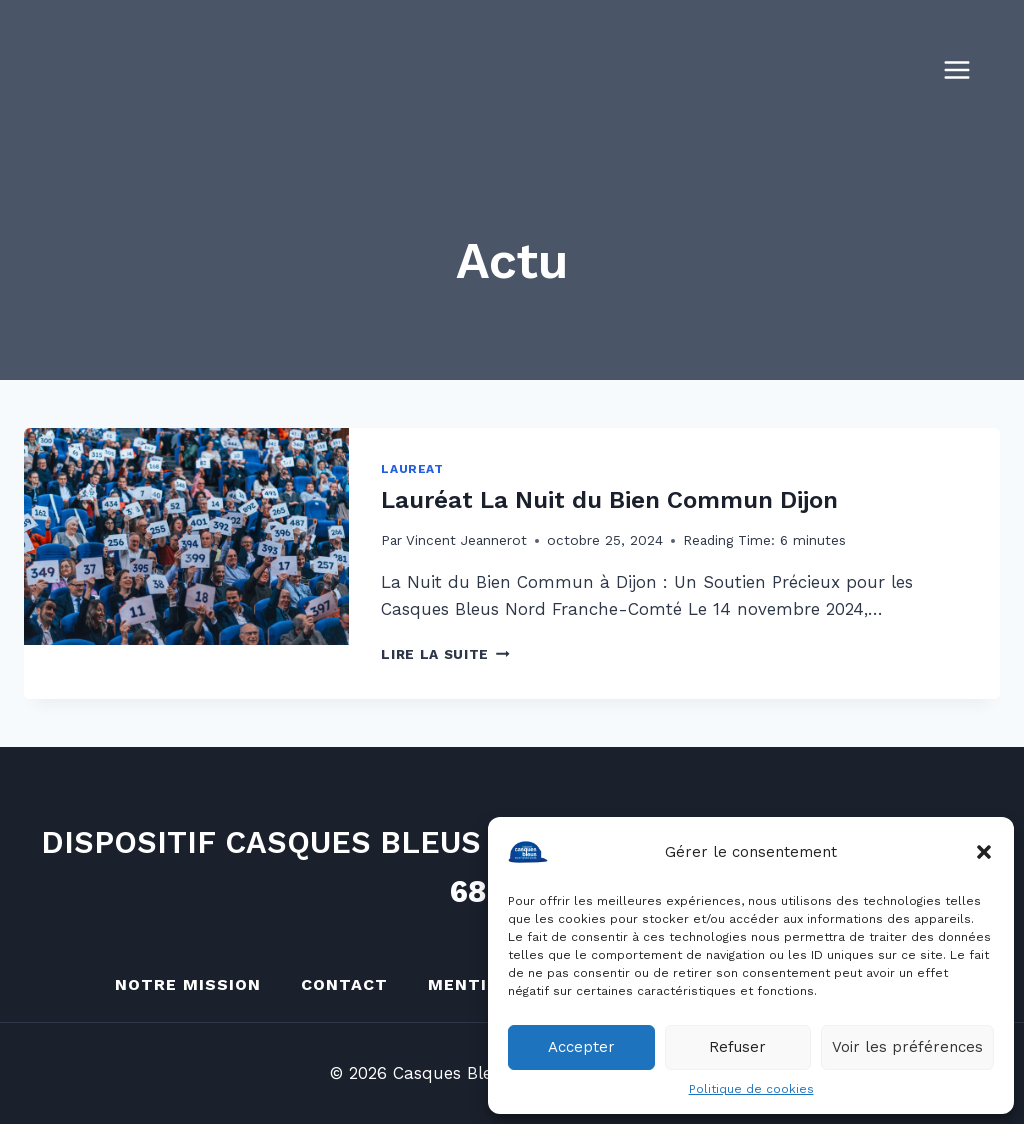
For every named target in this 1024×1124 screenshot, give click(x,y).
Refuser (737, 1047)
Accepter (581, 1047)
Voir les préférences (907, 1047)
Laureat (412, 469)
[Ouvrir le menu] (967, 69)
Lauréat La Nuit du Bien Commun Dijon (609, 500)
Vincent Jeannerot (466, 540)
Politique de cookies (751, 1089)
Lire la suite (445, 654)
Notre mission (188, 984)
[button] (984, 852)
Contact (344, 984)
